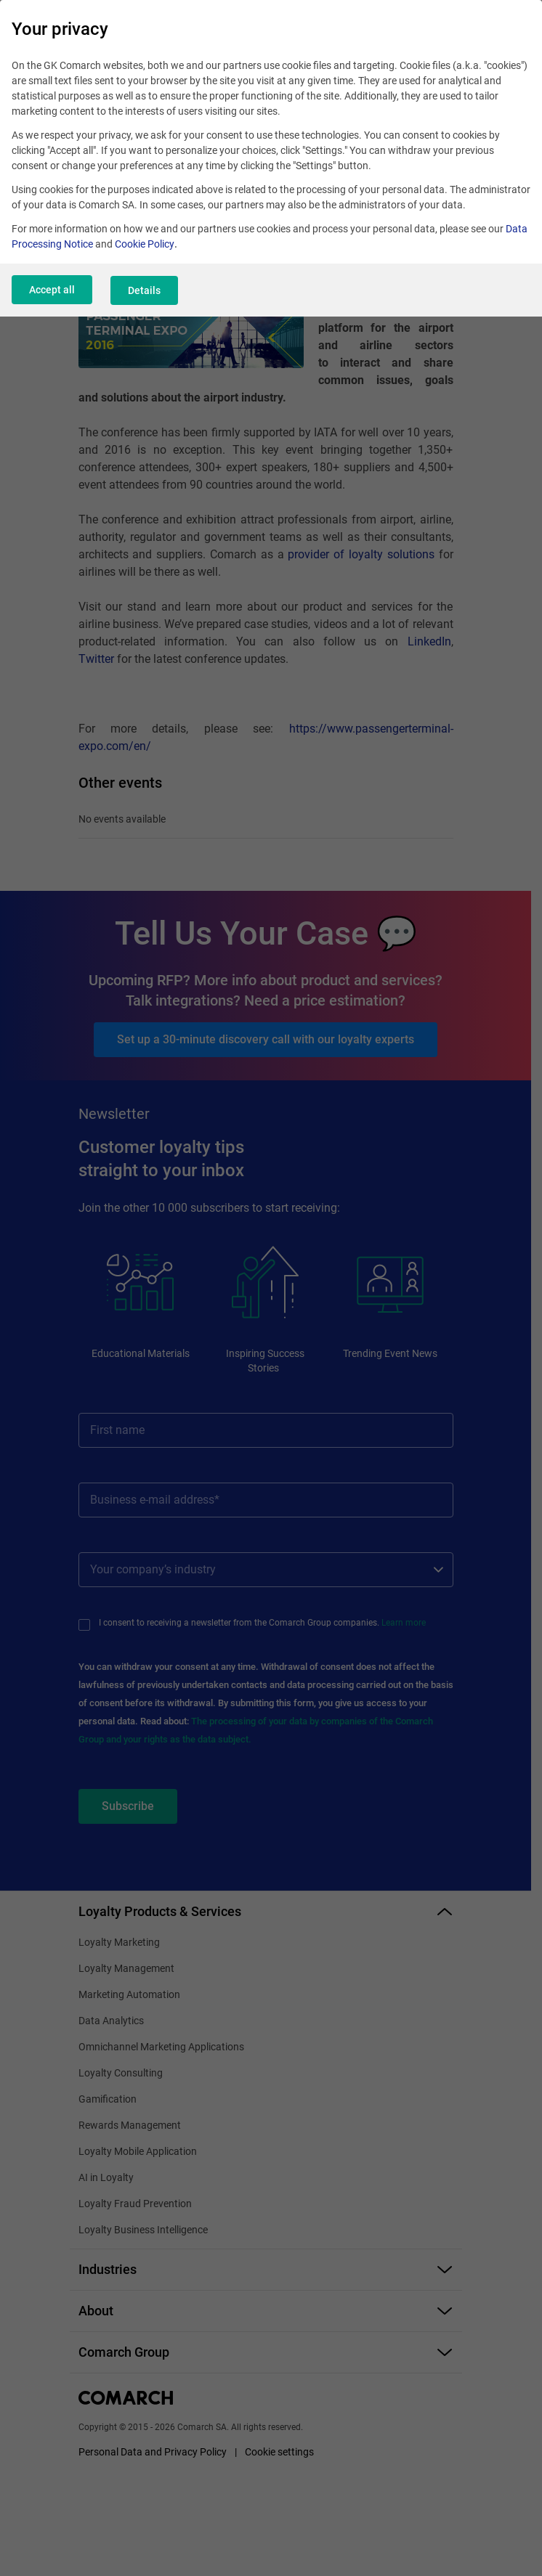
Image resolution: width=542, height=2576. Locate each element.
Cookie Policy (144, 244)
